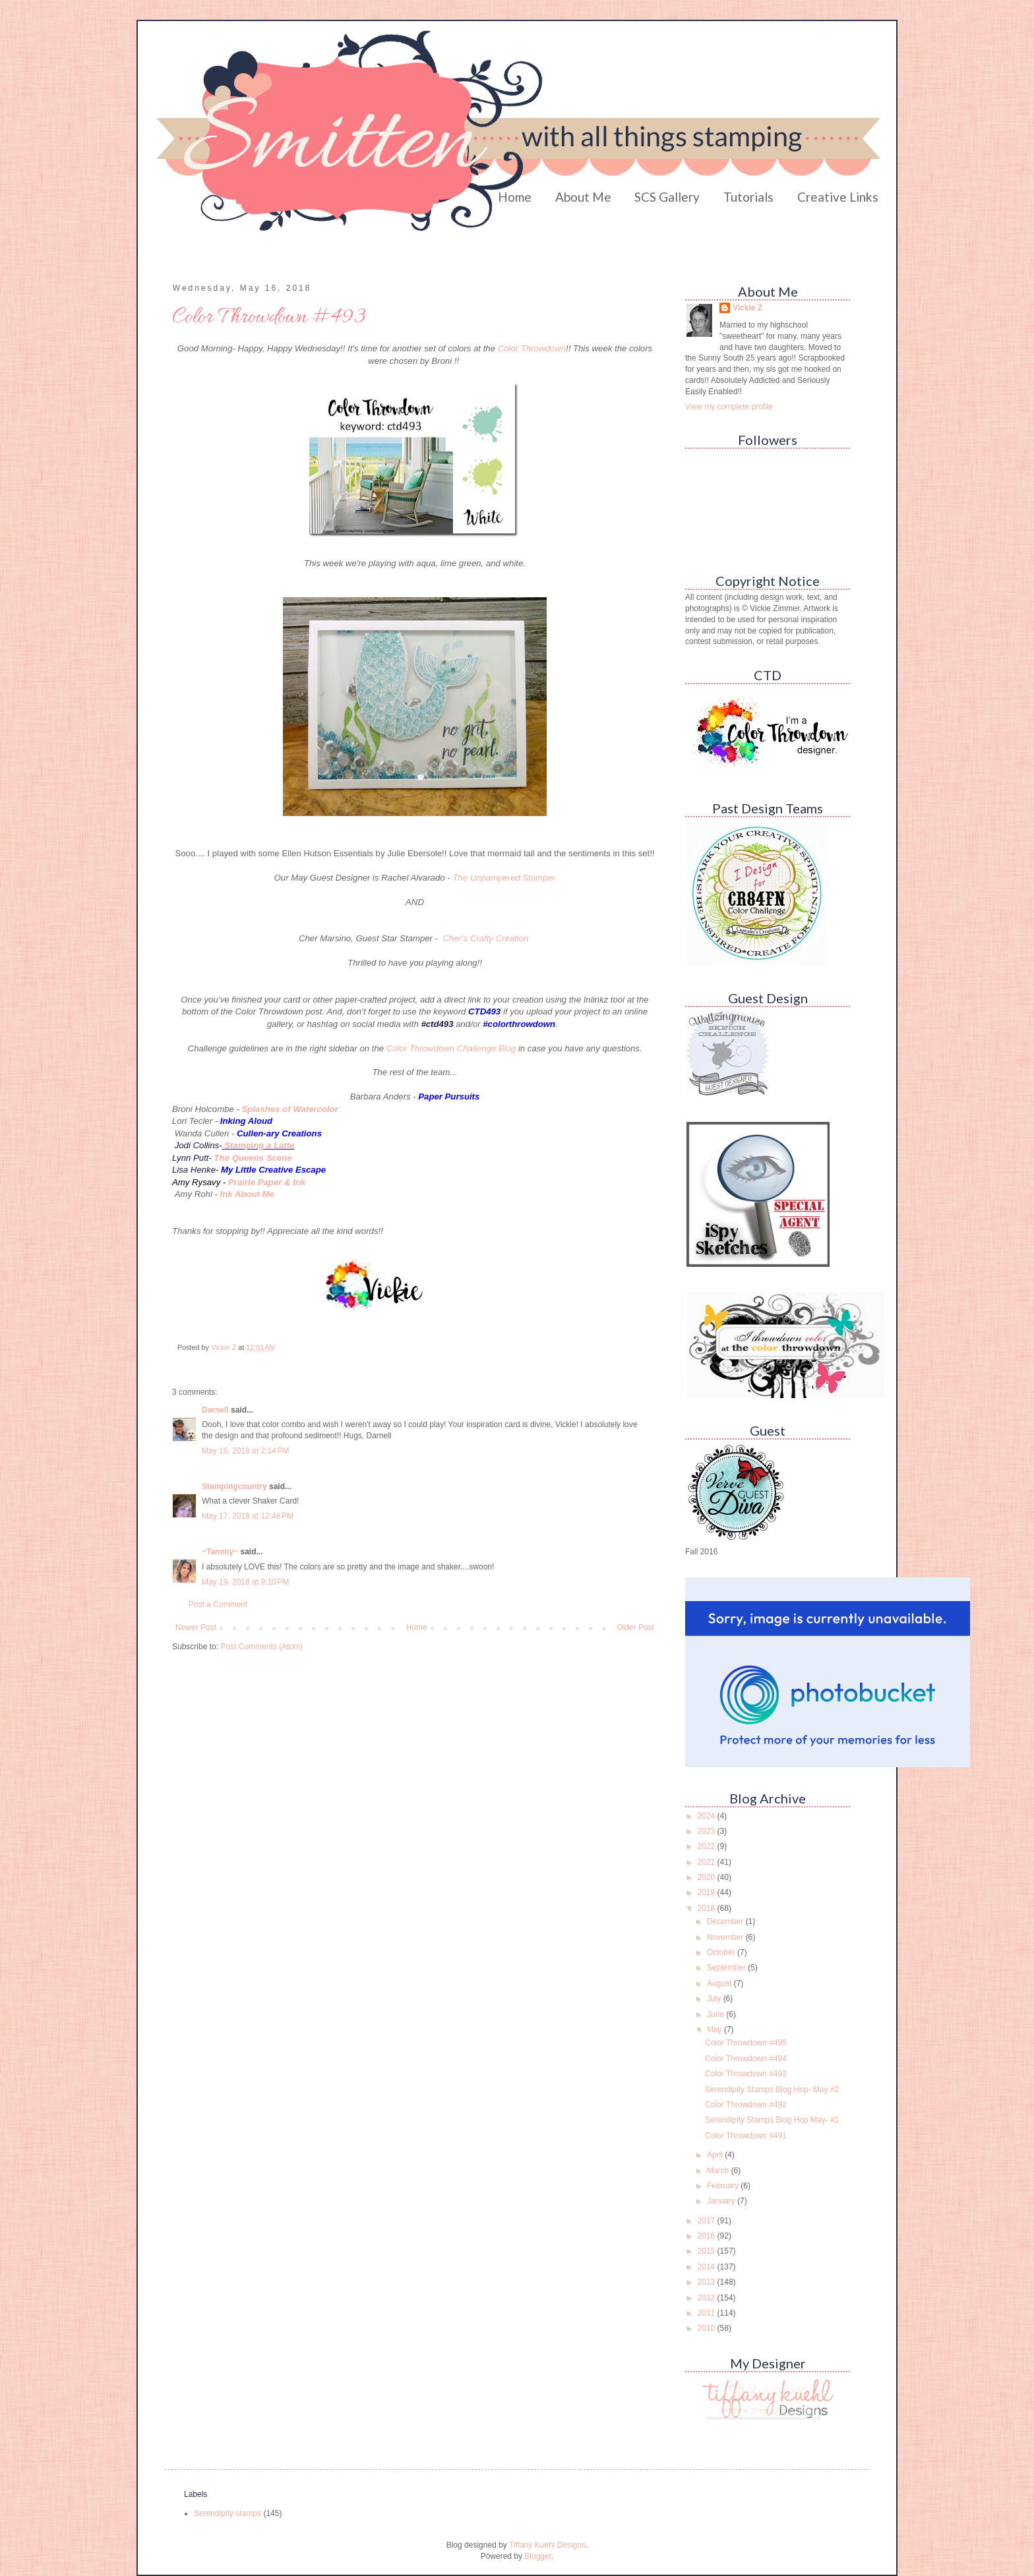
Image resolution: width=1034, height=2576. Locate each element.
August (720, 1983)
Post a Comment (218, 1604)
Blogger (537, 2556)
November (726, 1937)
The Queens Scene (253, 1158)
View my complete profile (729, 406)
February (724, 2185)
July (715, 1998)
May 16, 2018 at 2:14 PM (245, 1450)
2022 (707, 1846)
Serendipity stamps (227, 2513)
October (722, 1952)
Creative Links (837, 196)
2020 (707, 1877)
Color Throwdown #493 (746, 2073)
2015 (707, 2251)
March (719, 2170)
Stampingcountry (234, 1486)
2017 (707, 2220)
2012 (707, 2297)
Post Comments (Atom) (261, 1646)
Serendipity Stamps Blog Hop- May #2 (772, 2089)
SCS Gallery (667, 196)
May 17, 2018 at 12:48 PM (247, 1516)
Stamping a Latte (259, 1145)
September (727, 1967)
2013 (707, 2282)
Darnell (215, 1410)
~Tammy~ (220, 1551)
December (726, 1921)
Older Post (635, 1627)
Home (515, 196)
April (716, 2154)
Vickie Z (747, 307)
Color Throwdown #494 (746, 2058)
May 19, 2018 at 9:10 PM (245, 1582)
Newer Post (195, 1627)
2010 (707, 2328)
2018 (707, 1908)
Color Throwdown (532, 348)
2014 (707, 2266)
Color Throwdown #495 (746, 2042)
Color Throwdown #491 (746, 2135)
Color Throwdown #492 (746, 2104)
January (722, 2201)
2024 (707, 1816)
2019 (707, 1892)
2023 (707, 1831)
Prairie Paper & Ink (266, 1182)
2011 (707, 2313)
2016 (707, 2235)
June (716, 2014)
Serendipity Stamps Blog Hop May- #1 (772, 2119)
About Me (583, 196)
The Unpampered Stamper (503, 878)
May (715, 2029)
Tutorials (748, 196)
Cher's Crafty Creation (486, 938)
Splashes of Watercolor (290, 1109)
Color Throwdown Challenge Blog (451, 1048)
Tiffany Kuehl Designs (547, 2545)
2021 (707, 1862)
